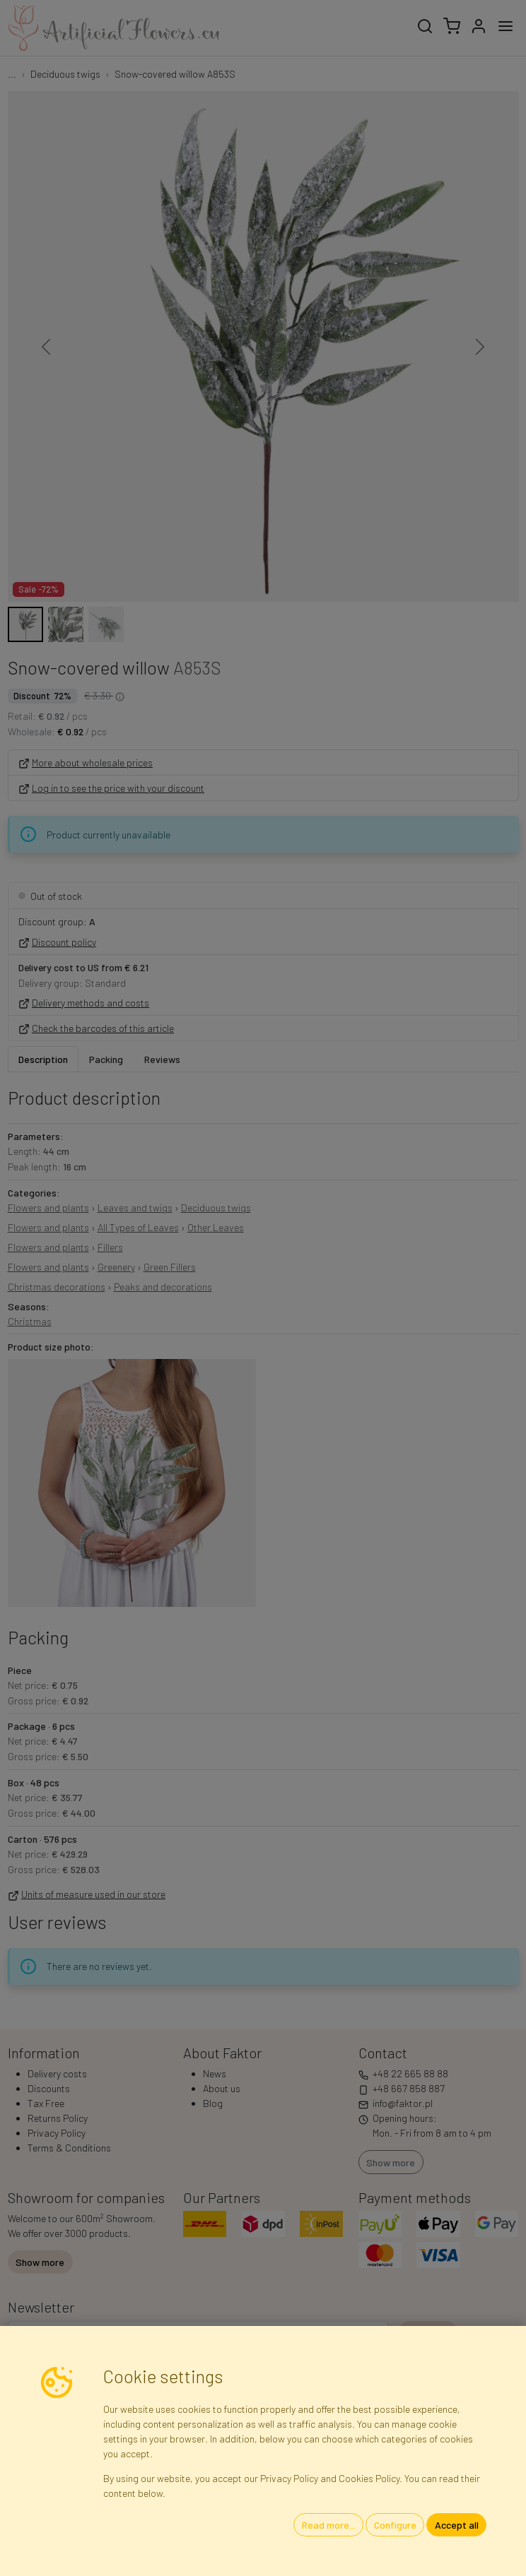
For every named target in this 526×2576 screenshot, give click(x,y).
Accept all (457, 2525)
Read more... (329, 2525)
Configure (395, 2525)
